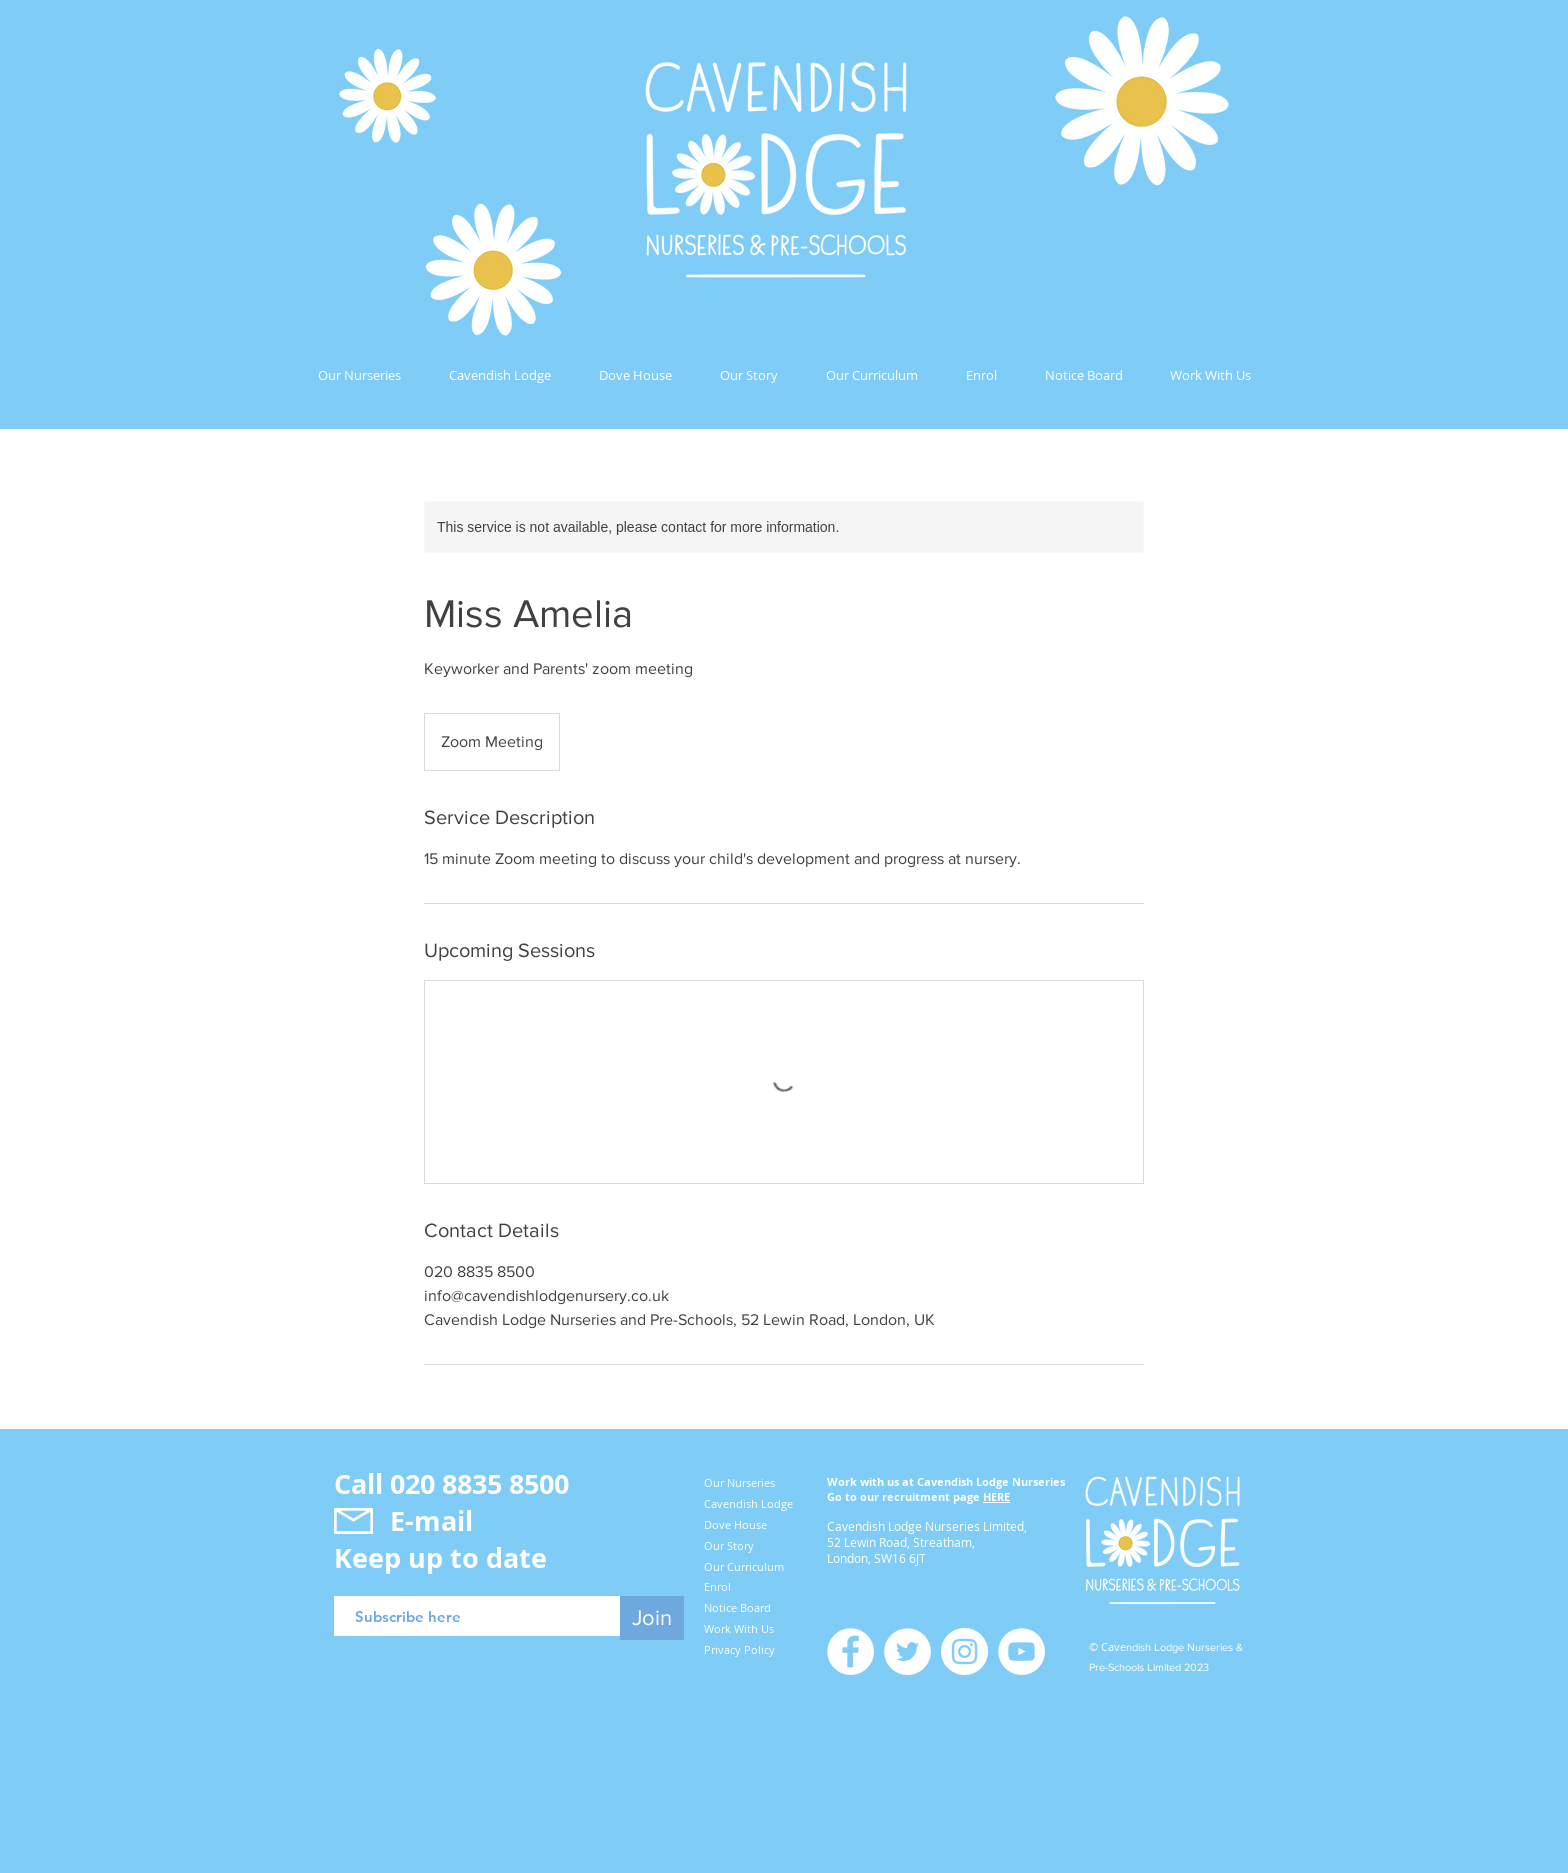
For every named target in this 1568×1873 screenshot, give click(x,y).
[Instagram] (964, 1651)
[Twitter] (907, 1651)
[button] (1256, 276)
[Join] (652, 1618)
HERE (996, 1496)
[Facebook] (850, 1651)
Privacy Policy (739, 1649)
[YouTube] (1021, 1651)
